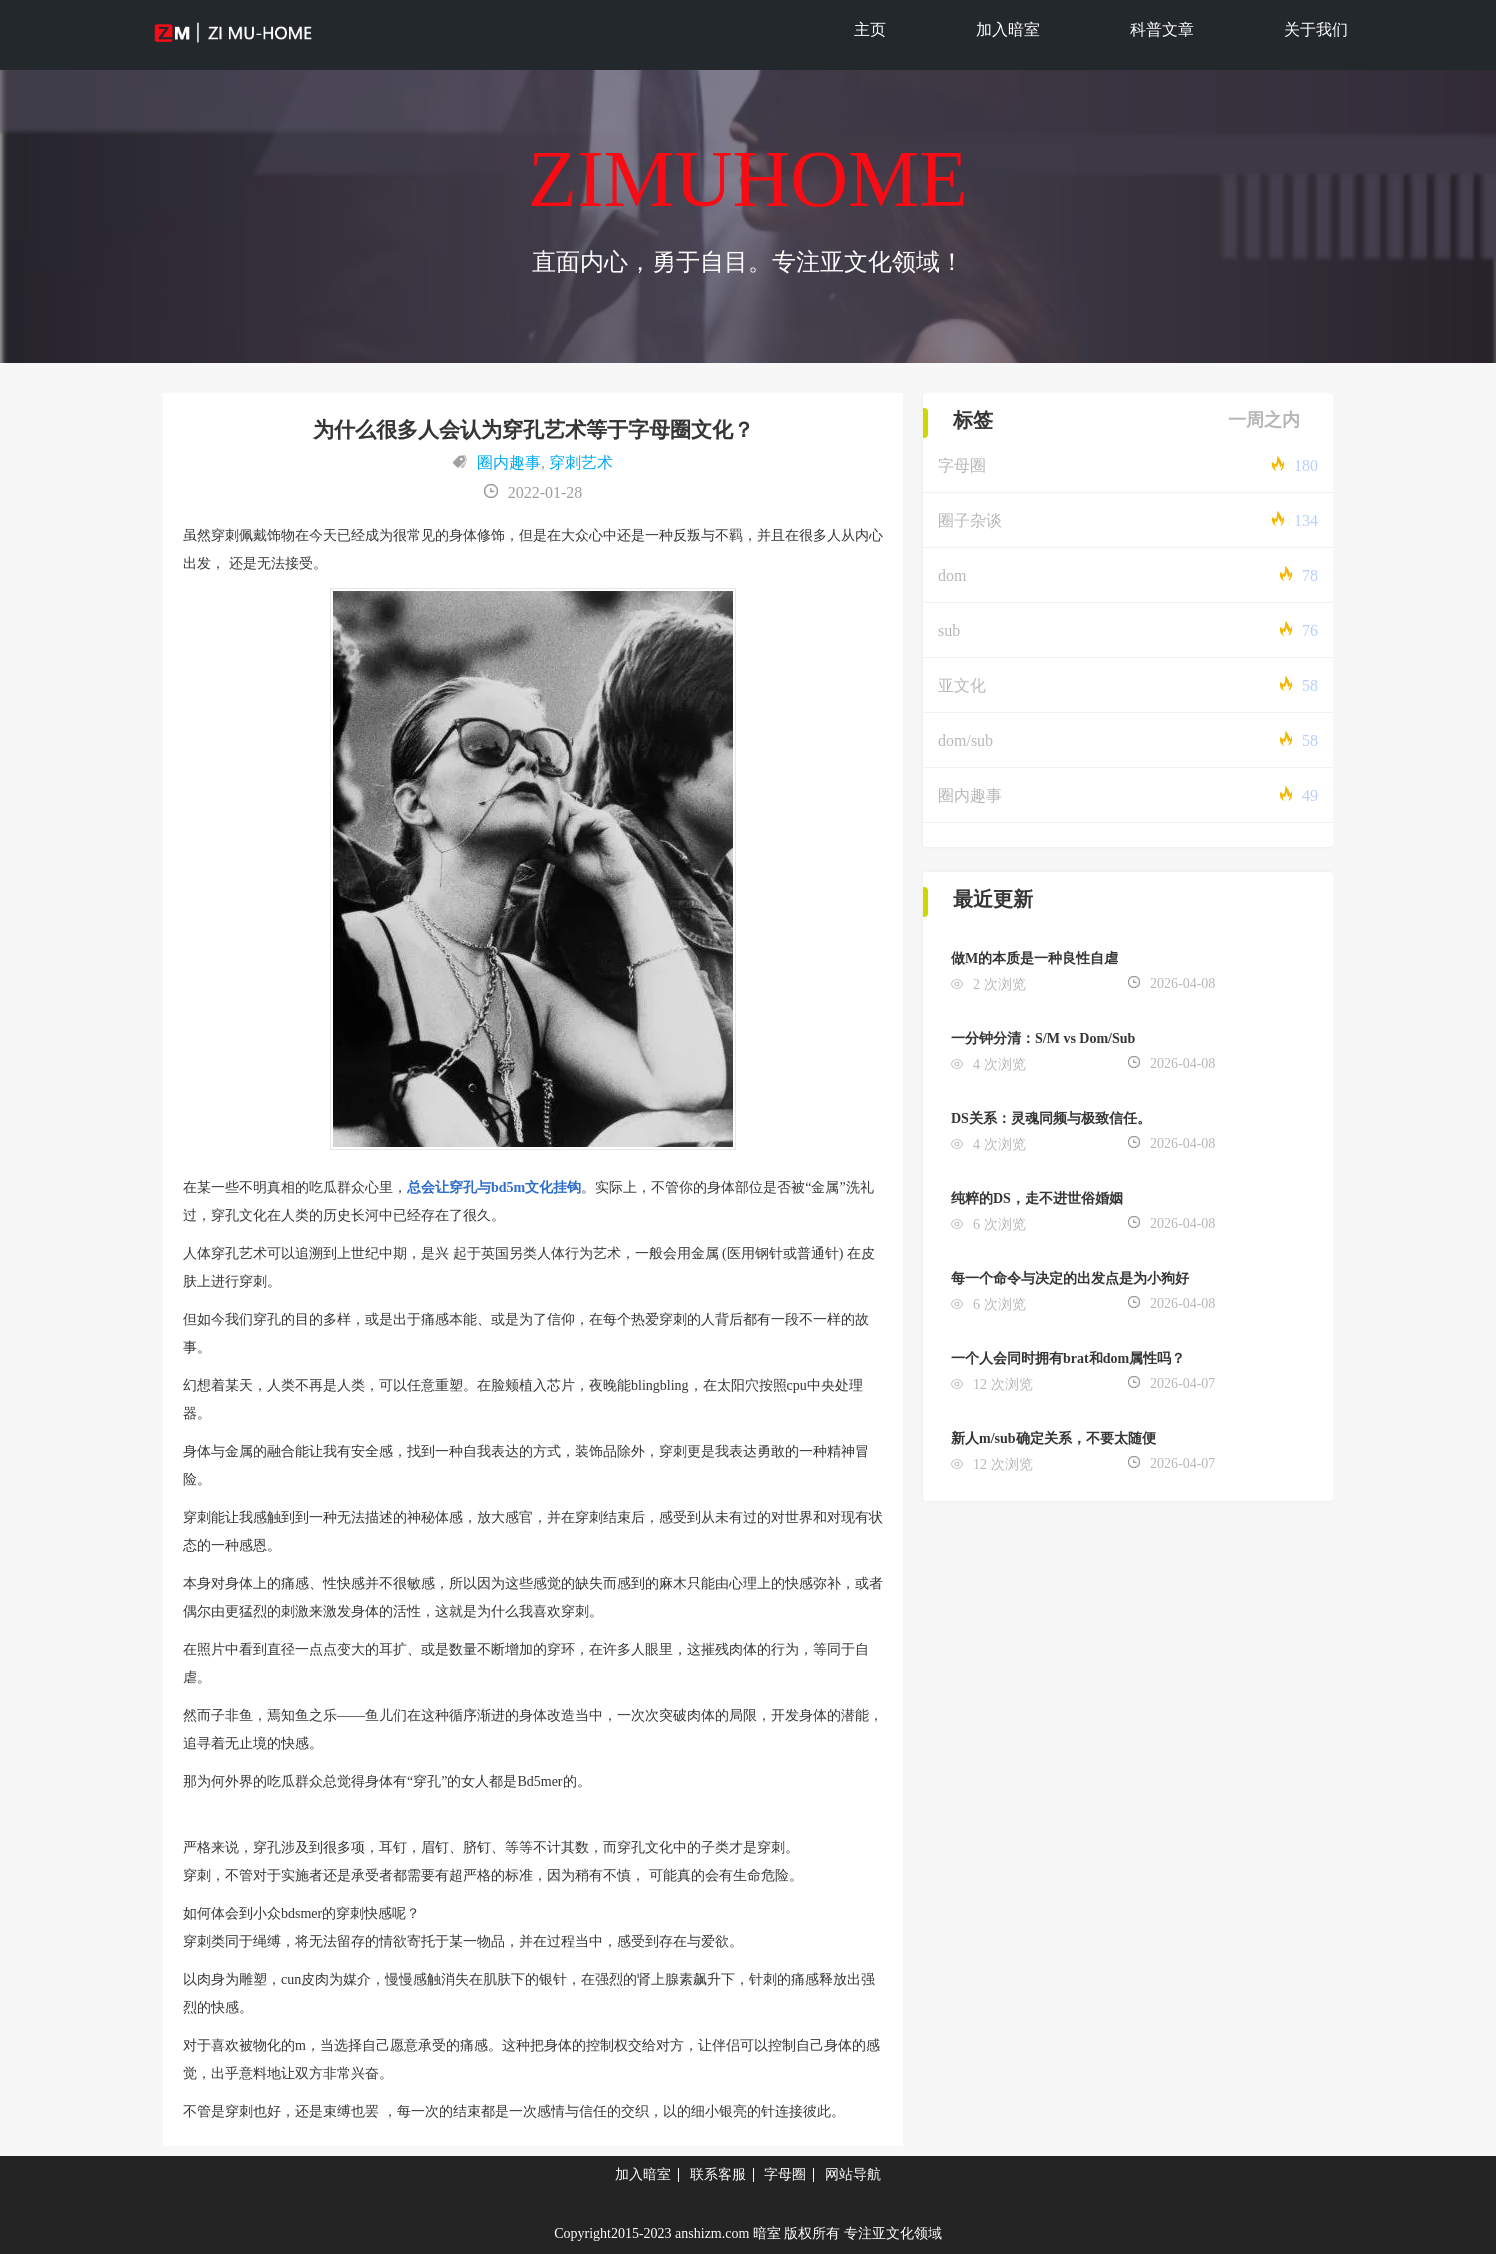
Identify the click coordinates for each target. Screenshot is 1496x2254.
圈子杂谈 (970, 520)
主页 (870, 29)
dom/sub (965, 740)
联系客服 (718, 2174)
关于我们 (1316, 29)
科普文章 (1162, 29)
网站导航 (853, 2174)
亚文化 (962, 685)
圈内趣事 (509, 462)
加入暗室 (1008, 29)
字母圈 (962, 465)
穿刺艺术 (581, 462)
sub (949, 630)
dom (952, 575)
